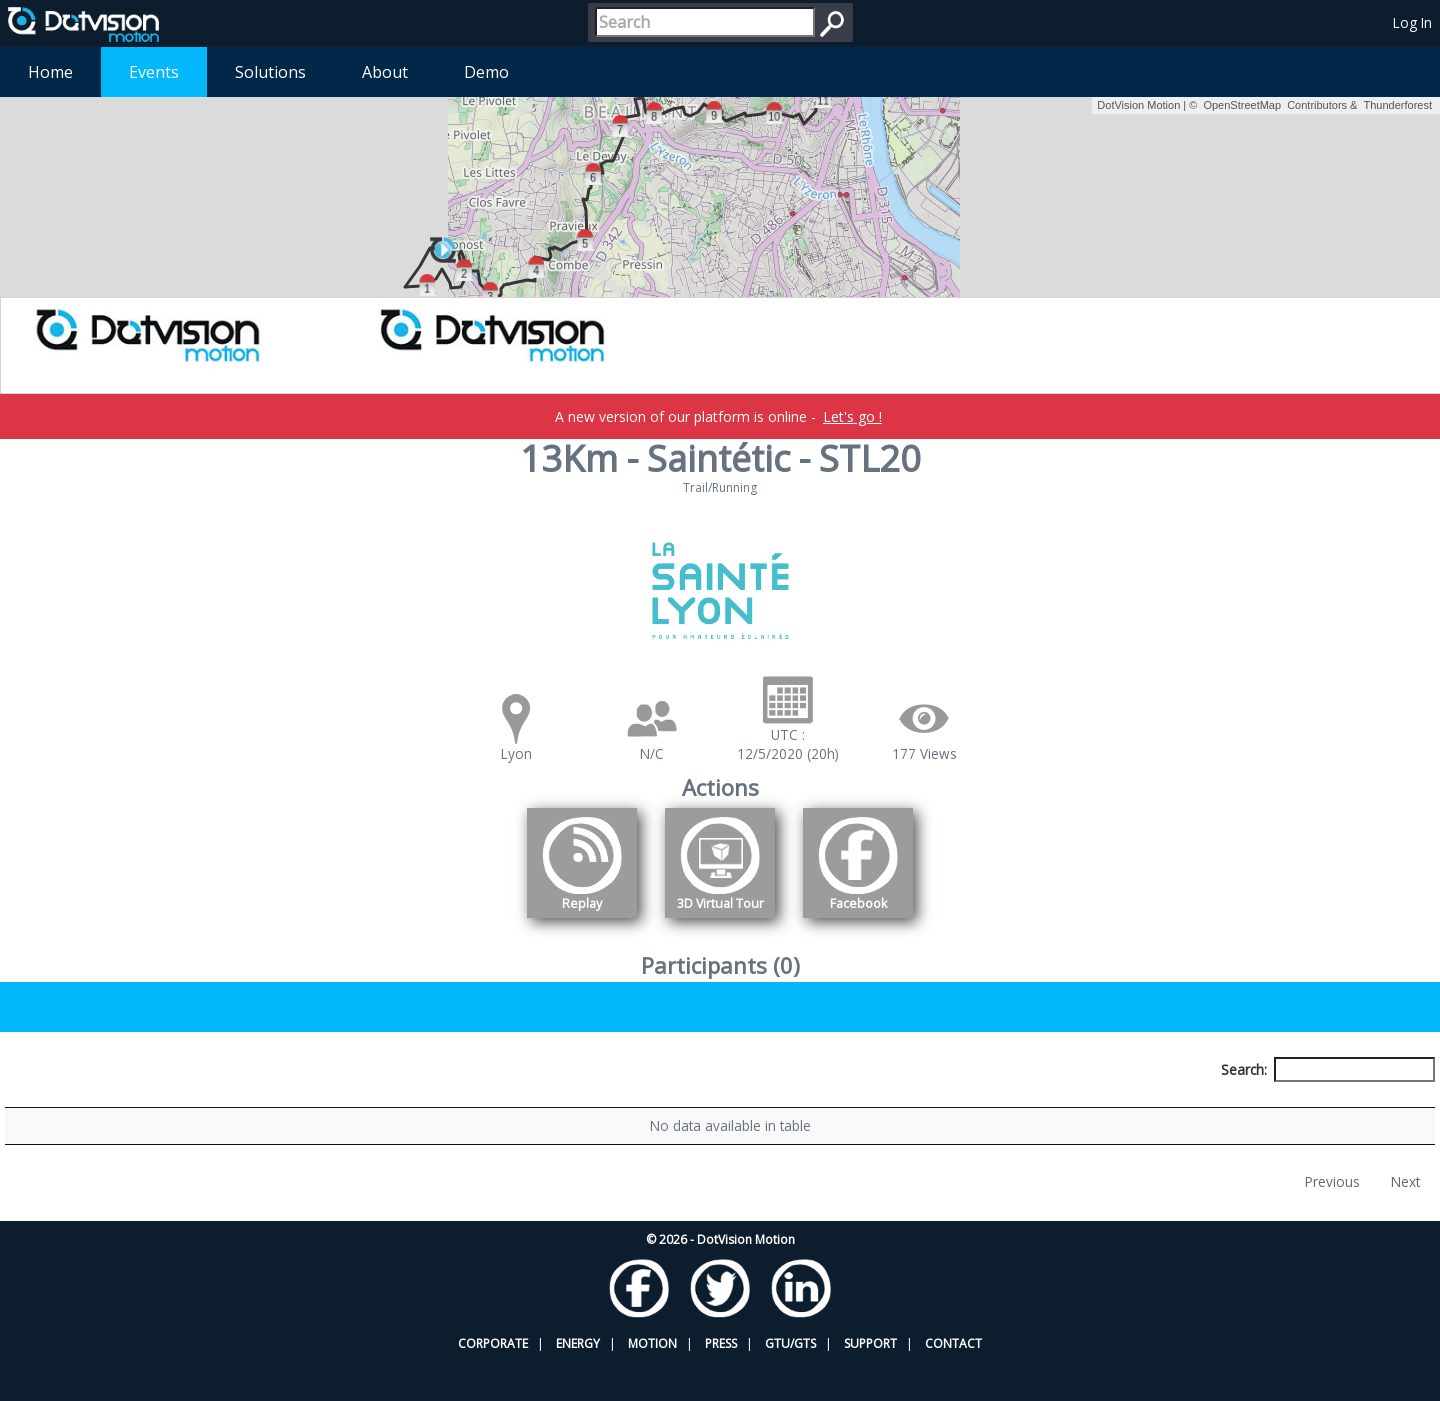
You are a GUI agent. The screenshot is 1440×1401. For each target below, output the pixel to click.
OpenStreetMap (1242, 105)
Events (154, 72)
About (385, 72)
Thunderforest (1398, 105)
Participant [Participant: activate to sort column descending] (166, 1106)
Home (50, 72)
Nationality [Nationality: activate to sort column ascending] (816, 1106)
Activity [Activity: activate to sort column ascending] (1120, 1106)
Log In (1412, 22)
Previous (1332, 1220)
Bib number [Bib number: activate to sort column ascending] (481, 1106)
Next (1405, 1220)
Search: (1328, 1069)
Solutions (270, 72)
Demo (486, 72)
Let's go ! (852, 416)
